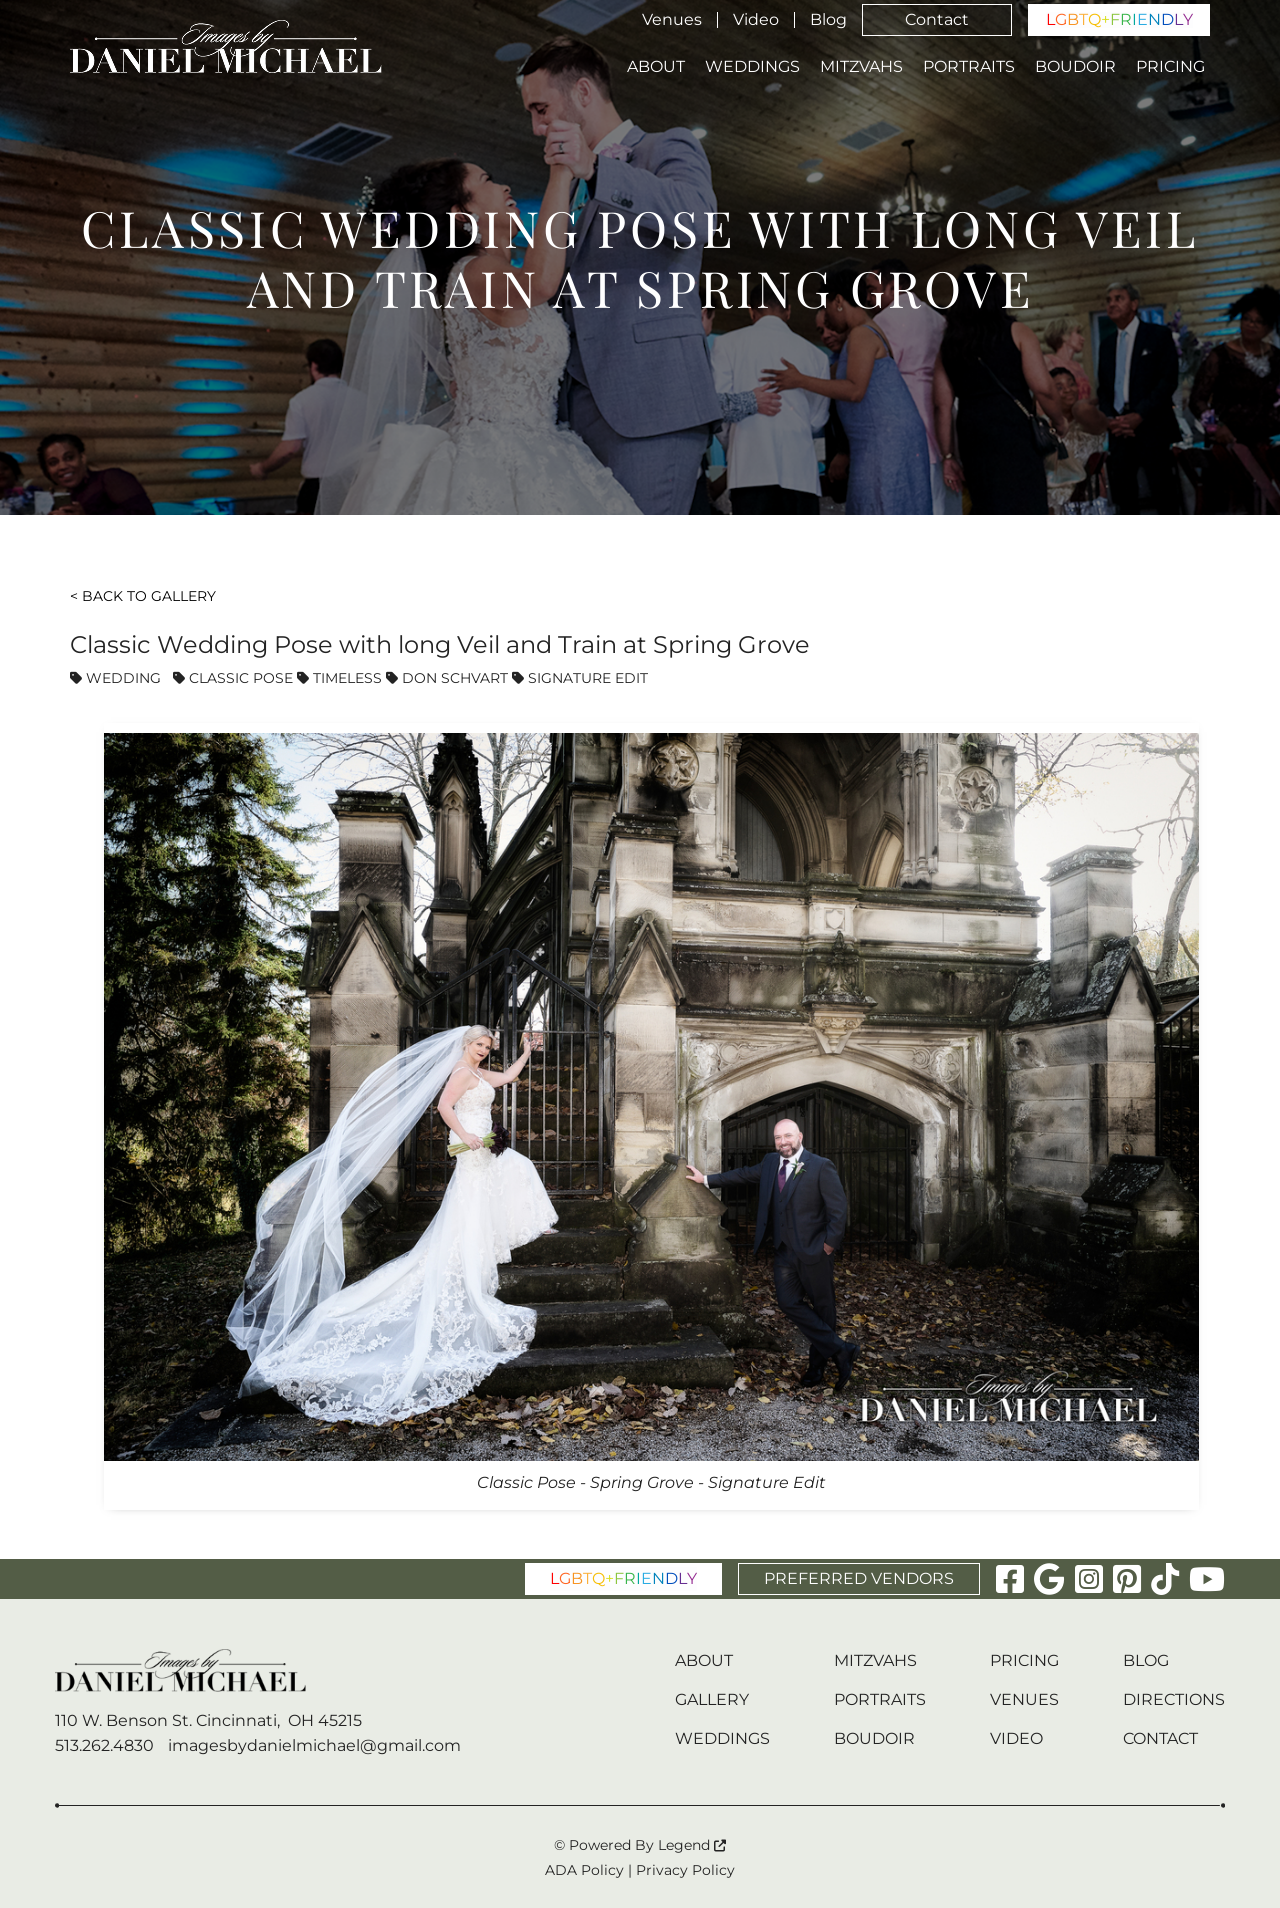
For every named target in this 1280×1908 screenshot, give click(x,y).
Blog (828, 20)
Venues (672, 20)
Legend (692, 1845)
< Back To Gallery (143, 596)
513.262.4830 (104, 1745)
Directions (1174, 1699)
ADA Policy (584, 1870)
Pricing (1170, 67)
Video (756, 20)
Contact (937, 19)
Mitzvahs (861, 67)
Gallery (712, 1699)
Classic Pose (233, 678)
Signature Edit (580, 678)
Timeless (339, 678)
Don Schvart (447, 678)
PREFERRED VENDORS (859, 1578)
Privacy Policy (685, 1870)
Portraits (969, 67)
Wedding (115, 678)
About (656, 67)
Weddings (752, 67)
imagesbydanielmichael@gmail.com (314, 1745)
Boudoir (1075, 67)
